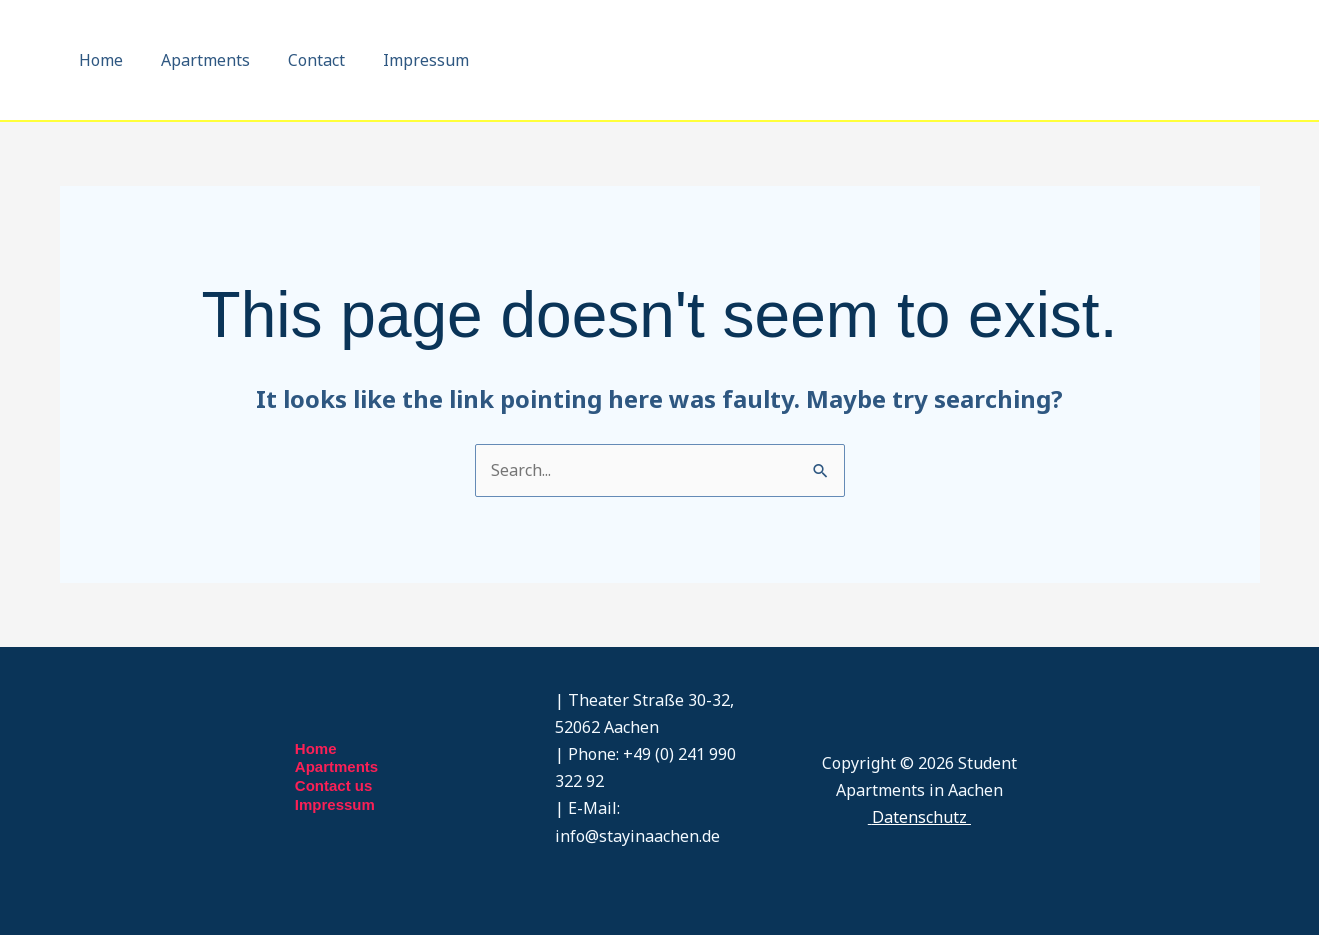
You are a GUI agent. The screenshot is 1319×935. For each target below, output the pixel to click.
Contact (301, 60)
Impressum (405, 60)
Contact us (334, 785)
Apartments (196, 60)
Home (98, 60)
